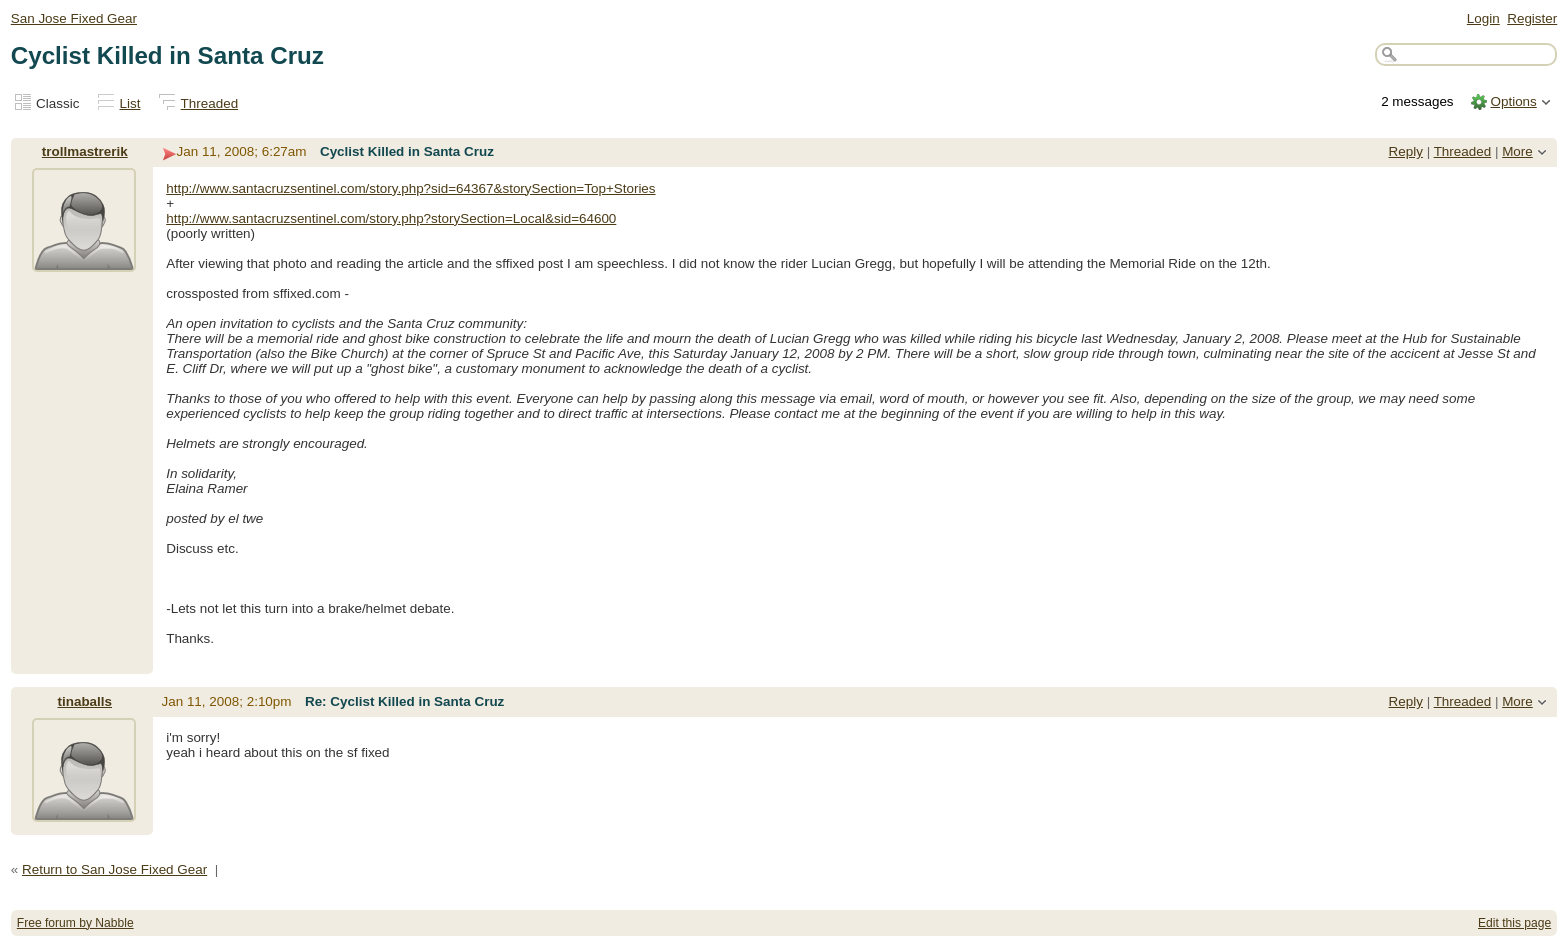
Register (1532, 18)
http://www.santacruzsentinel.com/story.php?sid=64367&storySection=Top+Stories (410, 188)
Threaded (210, 103)
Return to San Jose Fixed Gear (114, 869)
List (130, 103)
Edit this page (1514, 923)
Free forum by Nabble (75, 923)
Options (1513, 101)
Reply (1406, 151)
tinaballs (85, 701)
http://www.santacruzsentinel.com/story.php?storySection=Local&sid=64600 (391, 218)
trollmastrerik (85, 151)
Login (1483, 18)
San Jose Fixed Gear (74, 18)
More (1517, 151)
